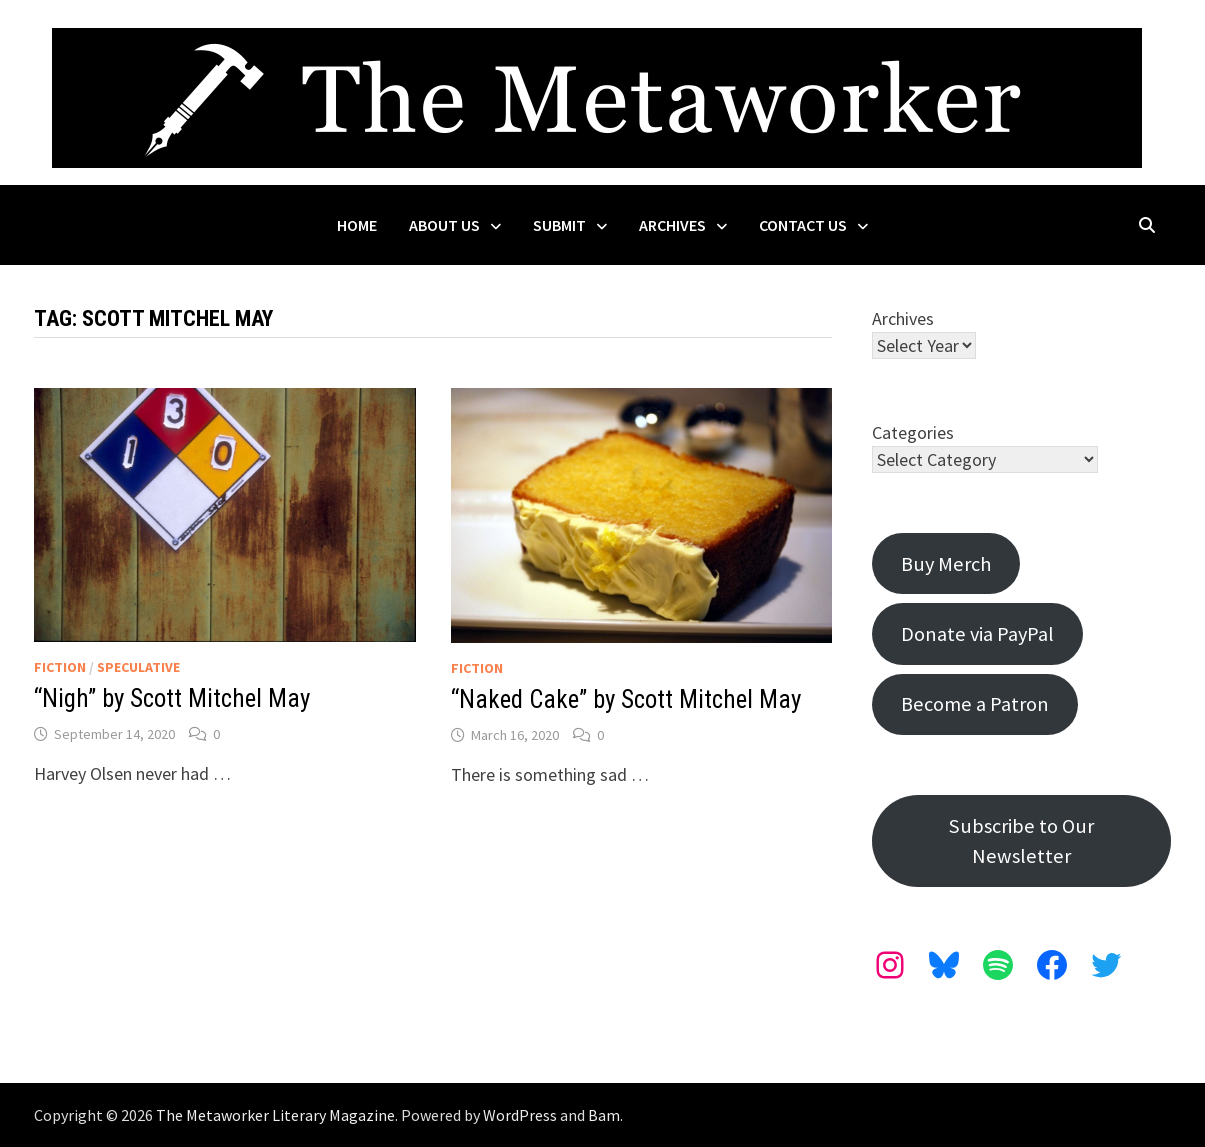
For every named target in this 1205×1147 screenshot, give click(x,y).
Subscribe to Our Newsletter (1021, 841)
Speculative (138, 667)
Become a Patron (975, 704)
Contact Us (803, 225)
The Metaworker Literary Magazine (275, 1115)
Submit (559, 225)
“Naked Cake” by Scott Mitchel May (626, 699)
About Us (444, 225)
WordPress (520, 1115)
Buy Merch (946, 564)
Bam (604, 1115)
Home (357, 225)
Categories (913, 432)
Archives (672, 225)
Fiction (60, 667)
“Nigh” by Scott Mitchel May (172, 698)
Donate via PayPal (977, 634)
